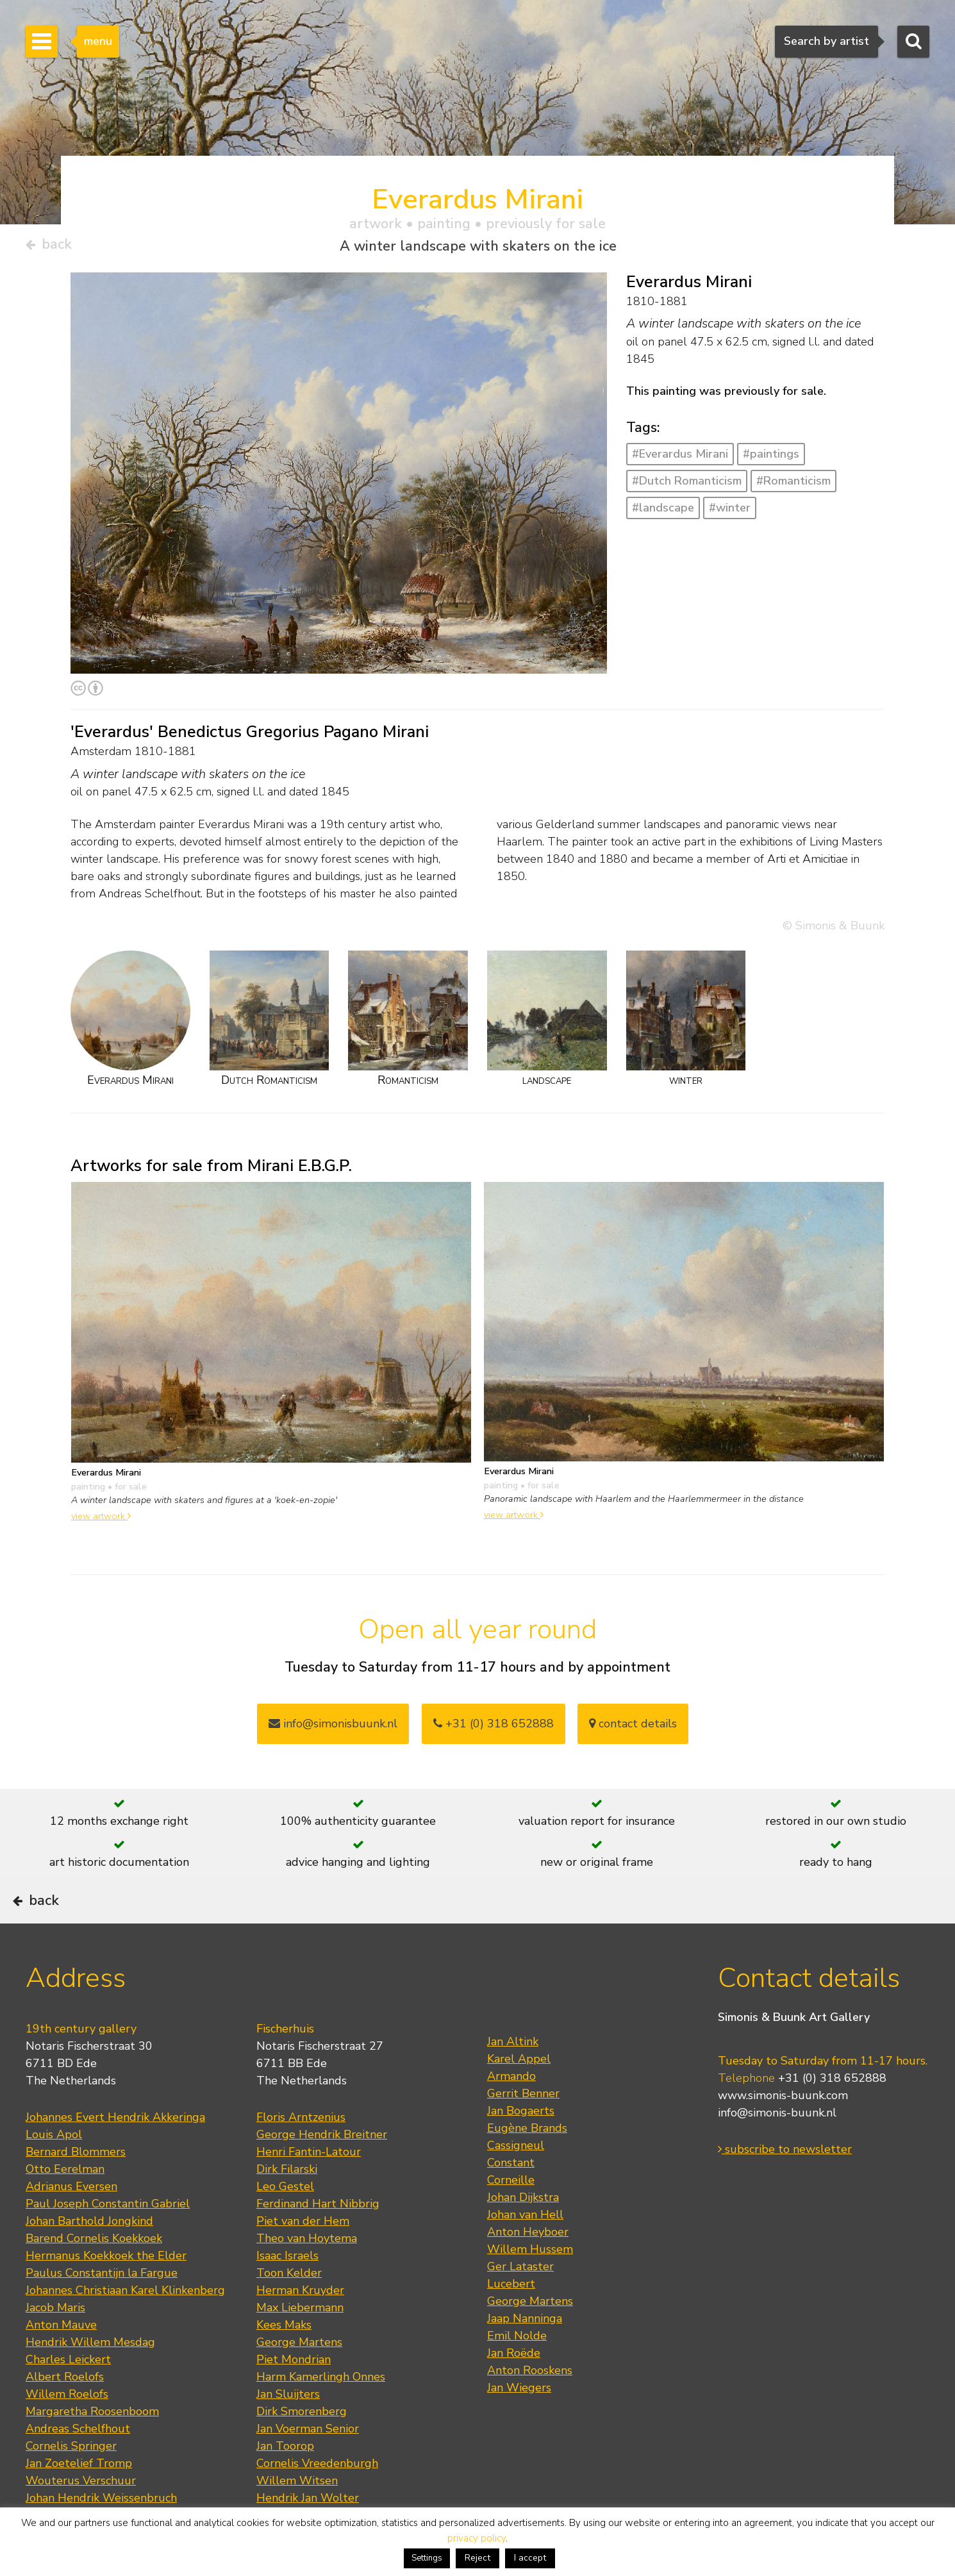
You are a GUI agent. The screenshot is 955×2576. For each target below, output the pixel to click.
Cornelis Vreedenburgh (317, 2498)
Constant (511, 2198)
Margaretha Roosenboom (92, 2446)
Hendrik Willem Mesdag (90, 2377)
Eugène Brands (527, 2163)
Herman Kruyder (300, 2325)
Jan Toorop (285, 2481)
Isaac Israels (287, 2290)
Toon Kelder (289, 2308)
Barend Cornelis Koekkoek (94, 2273)
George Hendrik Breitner (321, 2169)
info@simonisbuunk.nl (333, 1728)
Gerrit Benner (523, 2128)
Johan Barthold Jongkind (89, 2256)
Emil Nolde (517, 2371)
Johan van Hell (525, 2249)
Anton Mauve (61, 2360)
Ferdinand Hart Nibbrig (317, 2239)
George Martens (299, 2377)
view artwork (101, 1521)
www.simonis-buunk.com (783, 2131)
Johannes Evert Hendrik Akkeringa (115, 2152)
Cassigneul (515, 2180)
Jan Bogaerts (520, 2146)
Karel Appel (519, 2094)
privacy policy (476, 2538)
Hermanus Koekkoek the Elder (106, 2290)
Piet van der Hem (302, 2256)
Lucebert (511, 2319)
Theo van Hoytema (306, 2273)
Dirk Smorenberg (301, 2446)
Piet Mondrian (293, 2394)
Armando (511, 2111)
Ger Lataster (520, 2301)
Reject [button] (477, 2558)
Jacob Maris (55, 2342)
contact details (633, 1728)
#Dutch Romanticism (687, 485)
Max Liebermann (300, 2342)
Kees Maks (283, 2360)
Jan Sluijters (288, 2429)
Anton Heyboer (528, 2267)
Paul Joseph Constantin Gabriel (108, 2239)
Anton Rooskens (529, 2405)
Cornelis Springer (71, 2481)
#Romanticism (793, 485)
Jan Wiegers (519, 2423)
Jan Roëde (513, 2388)
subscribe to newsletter (785, 2185)
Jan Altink (512, 2076)
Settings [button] (426, 2558)
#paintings (771, 459)
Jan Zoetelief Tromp (79, 2498)
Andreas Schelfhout (78, 2464)
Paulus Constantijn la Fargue (102, 2308)
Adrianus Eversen (71, 2221)
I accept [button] (530, 2558)
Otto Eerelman (65, 2204)
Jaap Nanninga (524, 2353)
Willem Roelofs (67, 2429)
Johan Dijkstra (523, 2232)
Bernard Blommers (76, 2187)
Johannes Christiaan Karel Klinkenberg (125, 2325)
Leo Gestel (285, 2221)
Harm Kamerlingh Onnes (320, 2412)
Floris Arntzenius (300, 2152)
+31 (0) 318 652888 (493, 1728)
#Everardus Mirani (680, 459)
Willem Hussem (530, 2284)
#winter (730, 512)
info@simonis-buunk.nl (777, 2148)
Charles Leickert (68, 2394)
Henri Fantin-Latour (308, 2187)
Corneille (511, 2215)
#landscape (663, 512)
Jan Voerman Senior (307, 2464)
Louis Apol (54, 2169)
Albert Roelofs (65, 2412)
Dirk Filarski (286, 2204)
